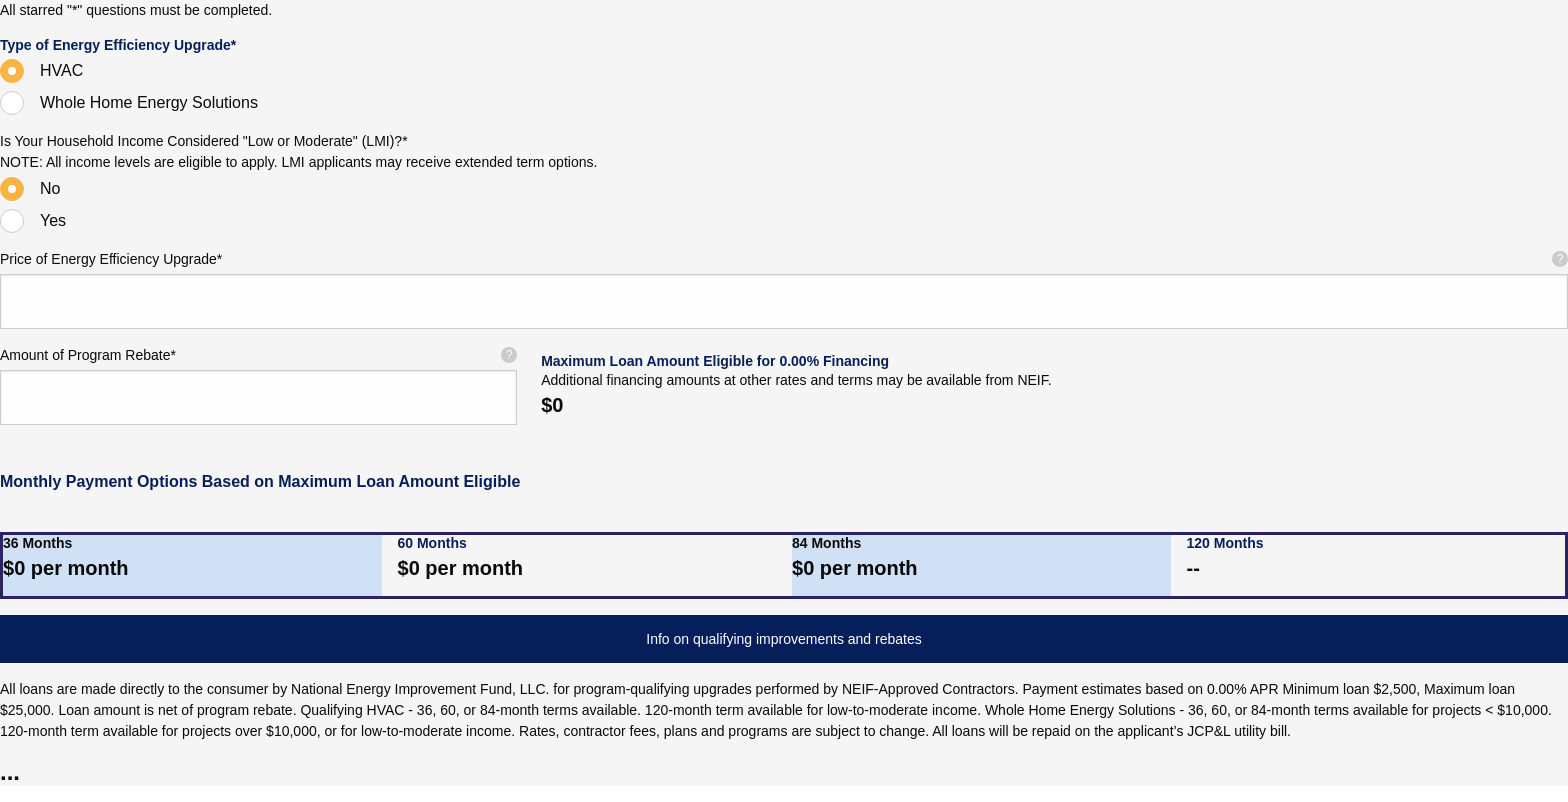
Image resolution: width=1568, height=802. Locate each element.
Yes (53, 220)
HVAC (61, 70)
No (50, 188)
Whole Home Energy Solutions (149, 102)
